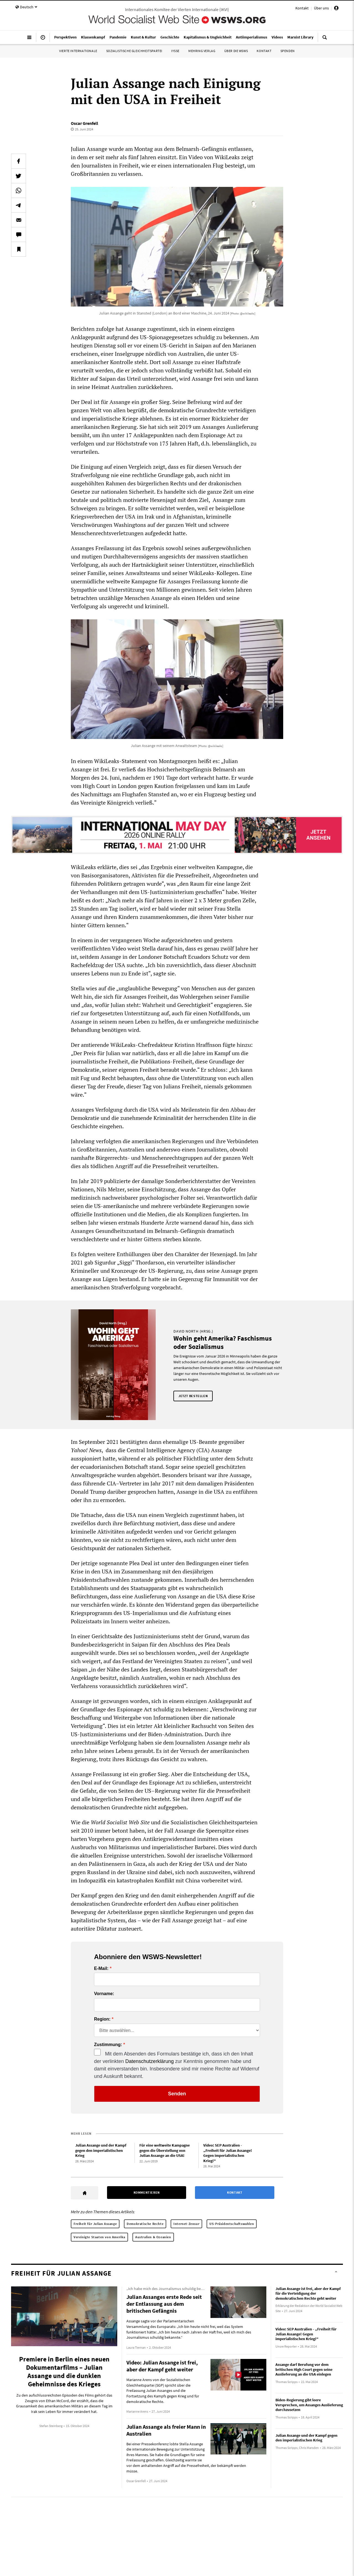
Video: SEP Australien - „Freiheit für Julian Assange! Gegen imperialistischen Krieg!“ (227, 2153)
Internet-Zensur (186, 2224)
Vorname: (104, 1994)
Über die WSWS (236, 51)
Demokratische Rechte (145, 2224)
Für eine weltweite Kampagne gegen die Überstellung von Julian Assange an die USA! (164, 2150)
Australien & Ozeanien (153, 2237)
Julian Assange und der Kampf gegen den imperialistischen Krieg (100, 2150)
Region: (102, 2019)
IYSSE (175, 51)
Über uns (321, 8)
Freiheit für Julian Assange (95, 2224)
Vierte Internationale (78, 51)
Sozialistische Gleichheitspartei (134, 51)
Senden (177, 2093)
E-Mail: (101, 1968)
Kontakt (302, 8)
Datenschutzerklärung (149, 2061)
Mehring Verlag (201, 51)
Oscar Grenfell (84, 123)
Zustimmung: (108, 2044)
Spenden (287, 51)
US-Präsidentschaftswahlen (231, 2224)
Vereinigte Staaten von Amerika (99, 2237)
